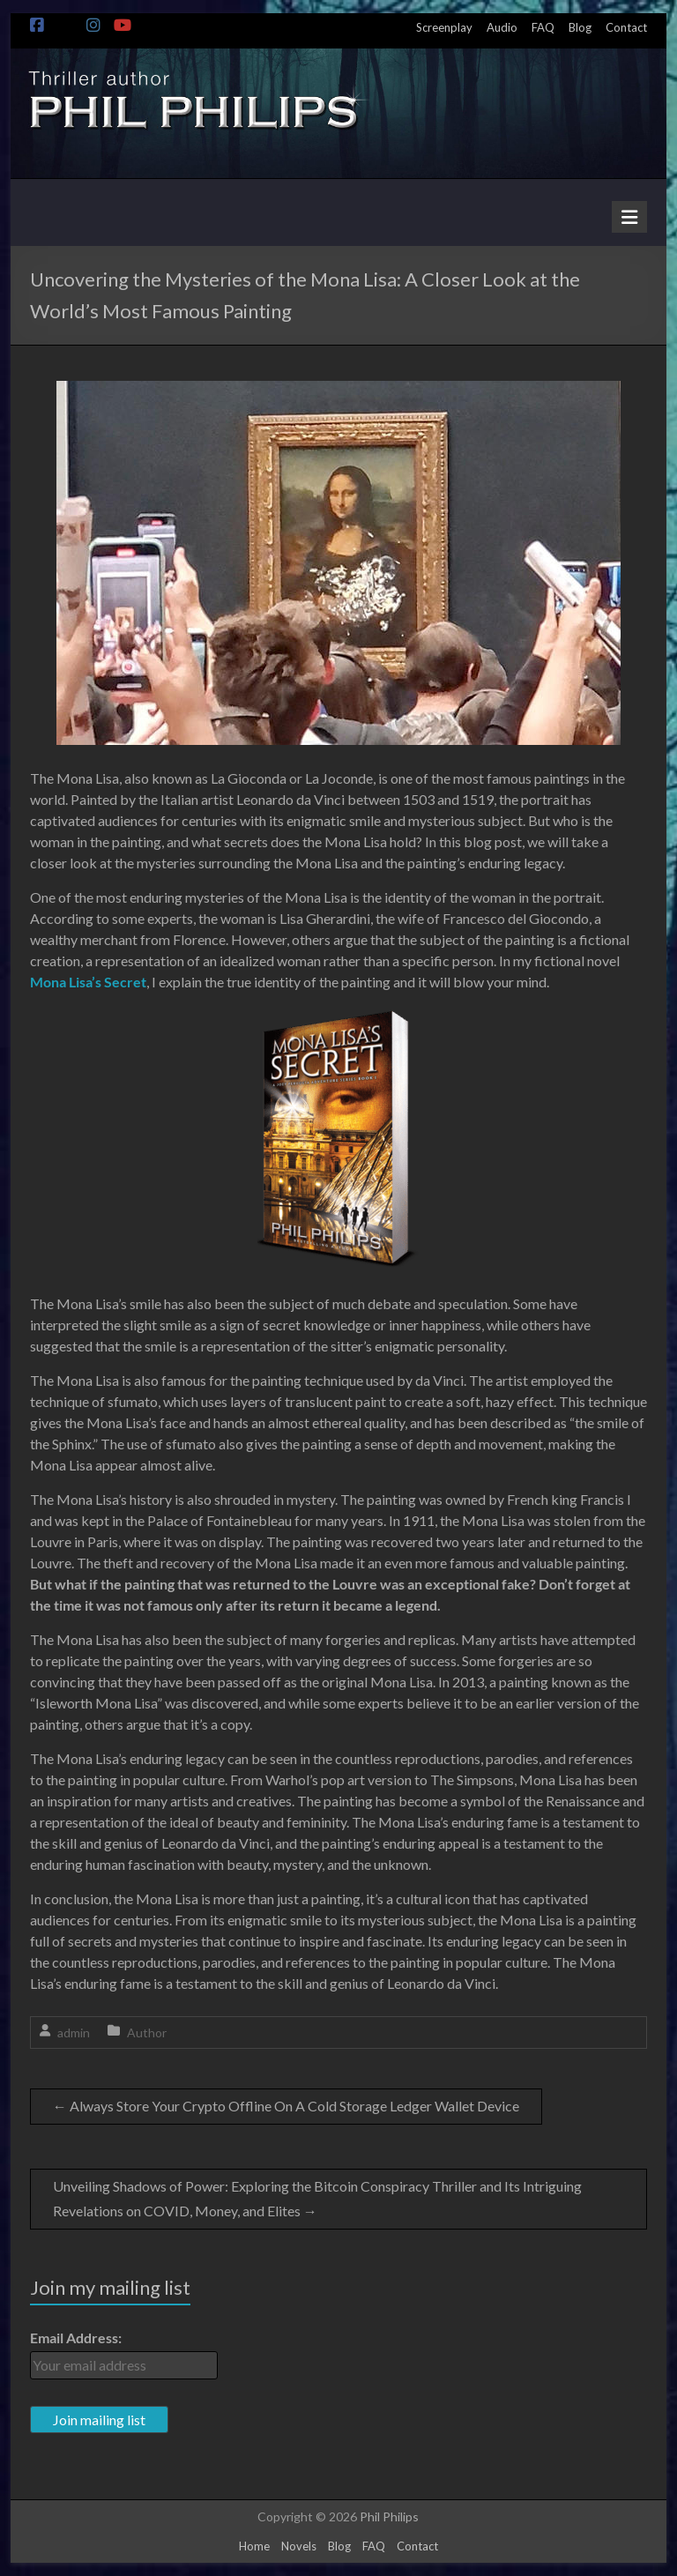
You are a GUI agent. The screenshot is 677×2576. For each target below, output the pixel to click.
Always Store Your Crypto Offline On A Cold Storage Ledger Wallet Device (286, 2105)
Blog (580, 27)
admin (73, 2032)
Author (147, 2032)
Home (254, 2546)
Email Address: (76, 2337)
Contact (626, 27)
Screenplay (444, 27)
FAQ (543, 27)
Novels (298, 2546)
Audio (502, 27)
